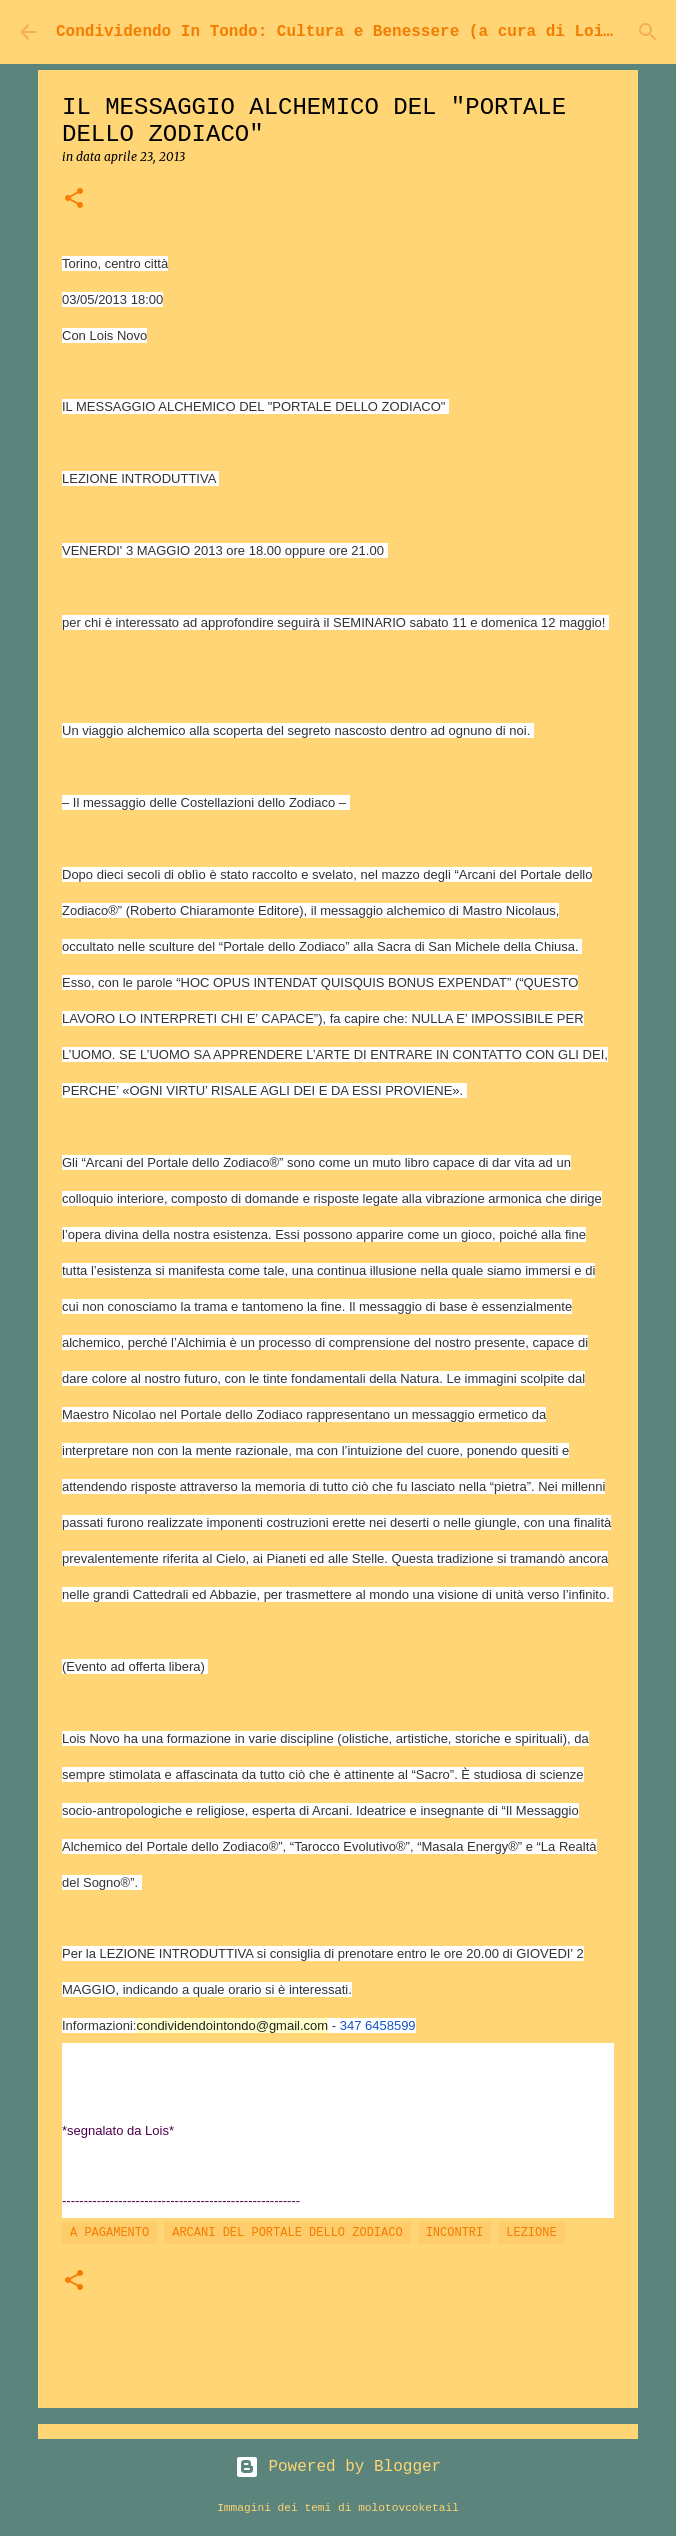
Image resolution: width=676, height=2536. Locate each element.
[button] (74, 199)
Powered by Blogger (338, 2467)
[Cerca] (648, 32)
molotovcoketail (408, 2508)
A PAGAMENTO (109, 2233)
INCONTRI (455, 2233)
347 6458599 (378, 2025)
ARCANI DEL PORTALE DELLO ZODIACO (287, 2233)
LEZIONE (531, 2233)
